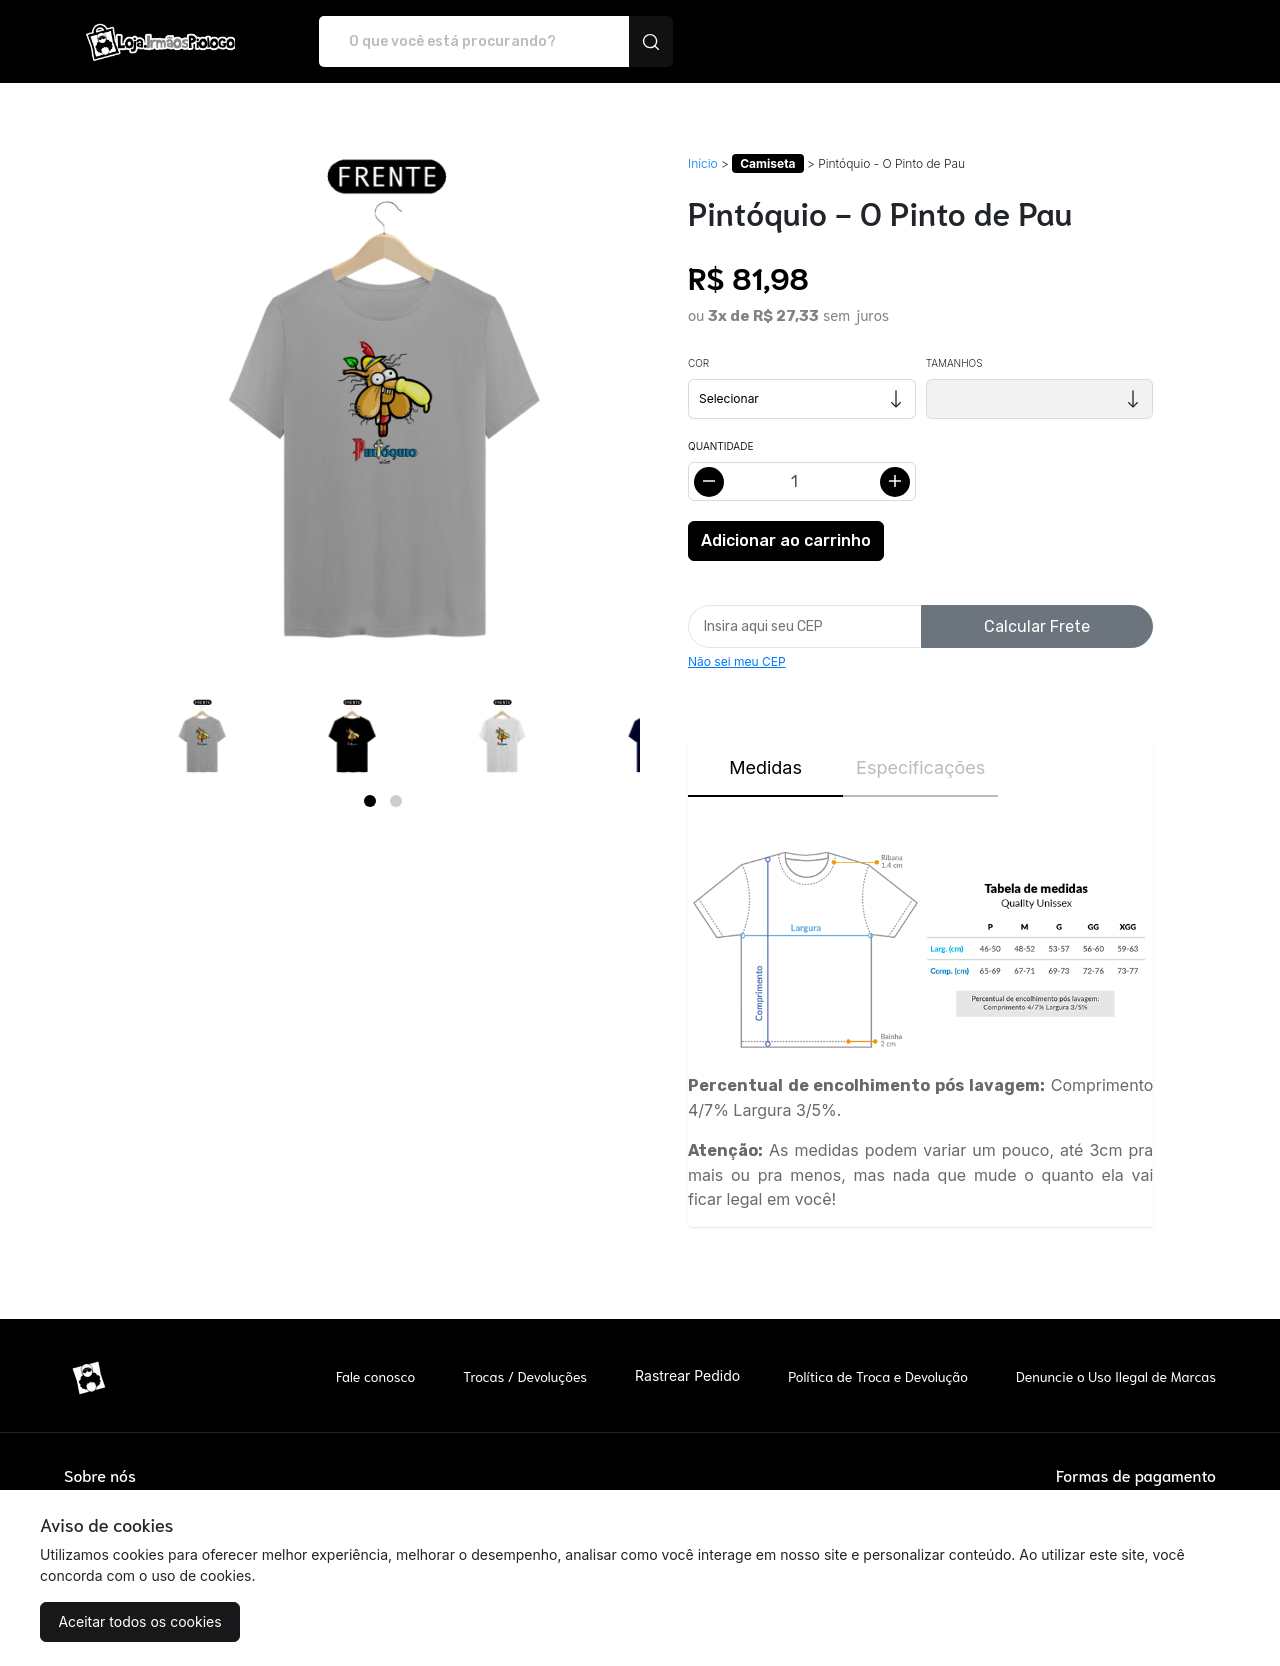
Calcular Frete (1037, 626)
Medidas (765, 767)
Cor (698, 363)
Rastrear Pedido (687, 1375)
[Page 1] (370, 801)
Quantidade (720, 446)
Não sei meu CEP (737, 661)
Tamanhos (954, 363)
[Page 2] (396, 801)
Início (703, 163)
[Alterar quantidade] (802, 481)
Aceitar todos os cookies (139, 1621)
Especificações (920, 767)
